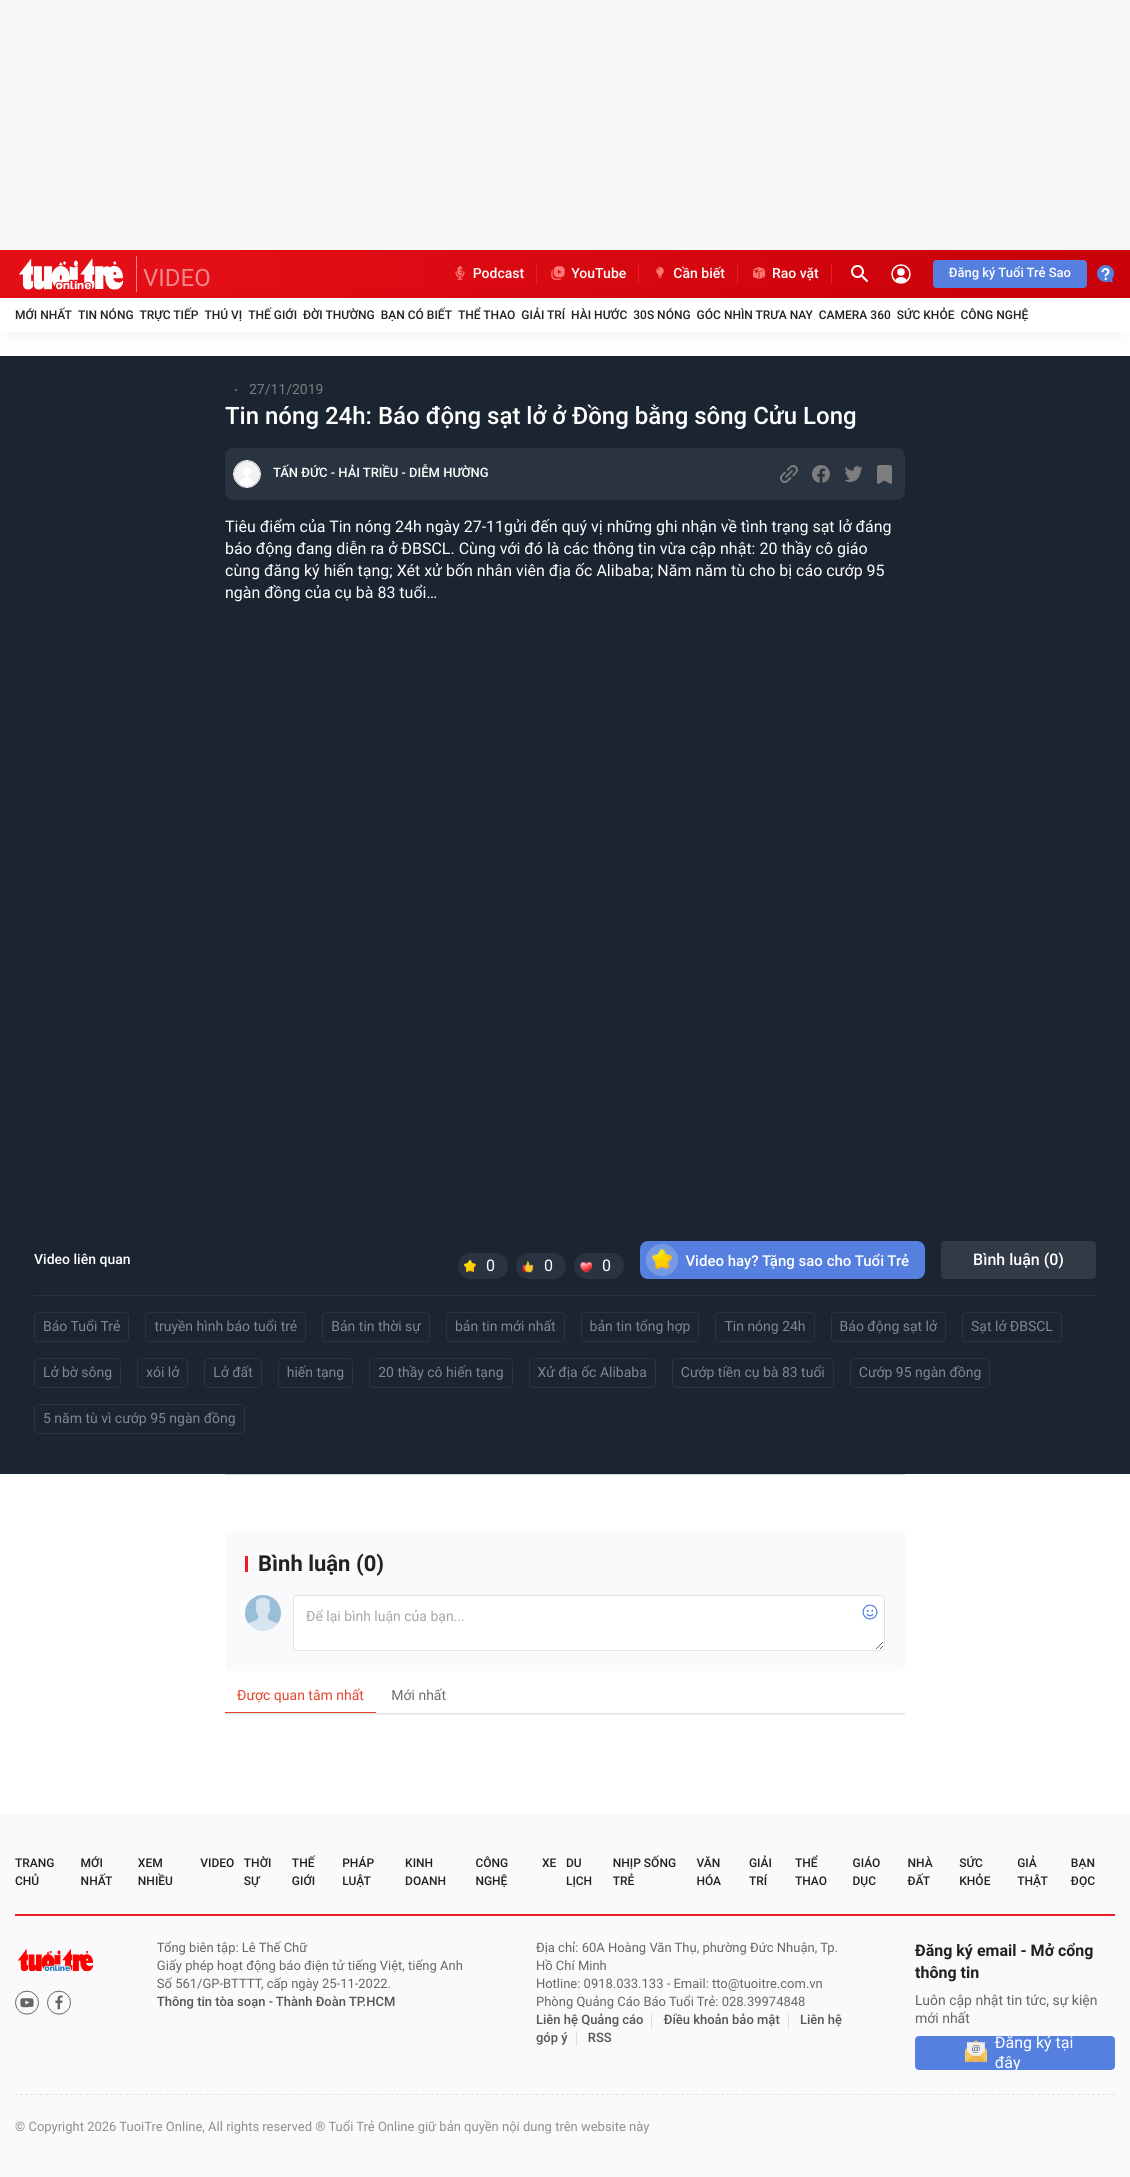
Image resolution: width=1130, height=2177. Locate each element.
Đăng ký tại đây (1034, 2053)
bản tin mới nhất (505, 1327)
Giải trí (543, 315)
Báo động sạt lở (888, 1327)
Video (217, 1863)
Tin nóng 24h (764, 1327)
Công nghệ (994, 315)
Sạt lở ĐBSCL (1012, 1327)
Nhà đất (919, 1872)
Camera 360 (855, 315)
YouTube (587, 274)
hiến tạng (315, 1373)
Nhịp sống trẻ (644, 1872)
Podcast (488, 274)
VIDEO (177, 278)
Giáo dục (867, 1872)
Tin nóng (106, 315)
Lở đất (233, 1373)
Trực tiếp (169, 315)
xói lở (162, 1373)
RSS (600, 2038)
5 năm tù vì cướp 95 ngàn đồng (139, 1419)
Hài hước (599, 315)
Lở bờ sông (77, 1373)
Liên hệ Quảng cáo (590, 2020)
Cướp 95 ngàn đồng (920, 1373)
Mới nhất (43, 315)
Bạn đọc (1083, 1872)
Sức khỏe (926, 315)
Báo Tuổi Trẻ (81, 1327)
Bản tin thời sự (376, 1327)
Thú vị (223, 315)
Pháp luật (358, 1872)
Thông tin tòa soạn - (216, 2002)
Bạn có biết (416, 315)
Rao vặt (784, 274)
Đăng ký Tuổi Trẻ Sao (1010, 273)
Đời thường (339, 315)
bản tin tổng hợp (640, 1327)
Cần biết (688, 274)
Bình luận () (1018, 1259)
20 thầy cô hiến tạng (440, 1373)
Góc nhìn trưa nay (755, 315)
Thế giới (272, 315)
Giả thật (1032, 1872)
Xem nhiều (155, 1872)
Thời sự (258, 1872)
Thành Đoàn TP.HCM (335, 2002)
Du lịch (579, 1872)
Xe (549, 1863)
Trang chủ (34, 1872)
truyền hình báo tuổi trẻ (225, 1327)
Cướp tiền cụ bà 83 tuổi (753, 1373)
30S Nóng (661, 315)
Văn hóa (708, 1872)
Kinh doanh (425, 1872)
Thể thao (486, 315)
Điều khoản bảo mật (722, 2020)
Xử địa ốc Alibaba (592, 1373)
